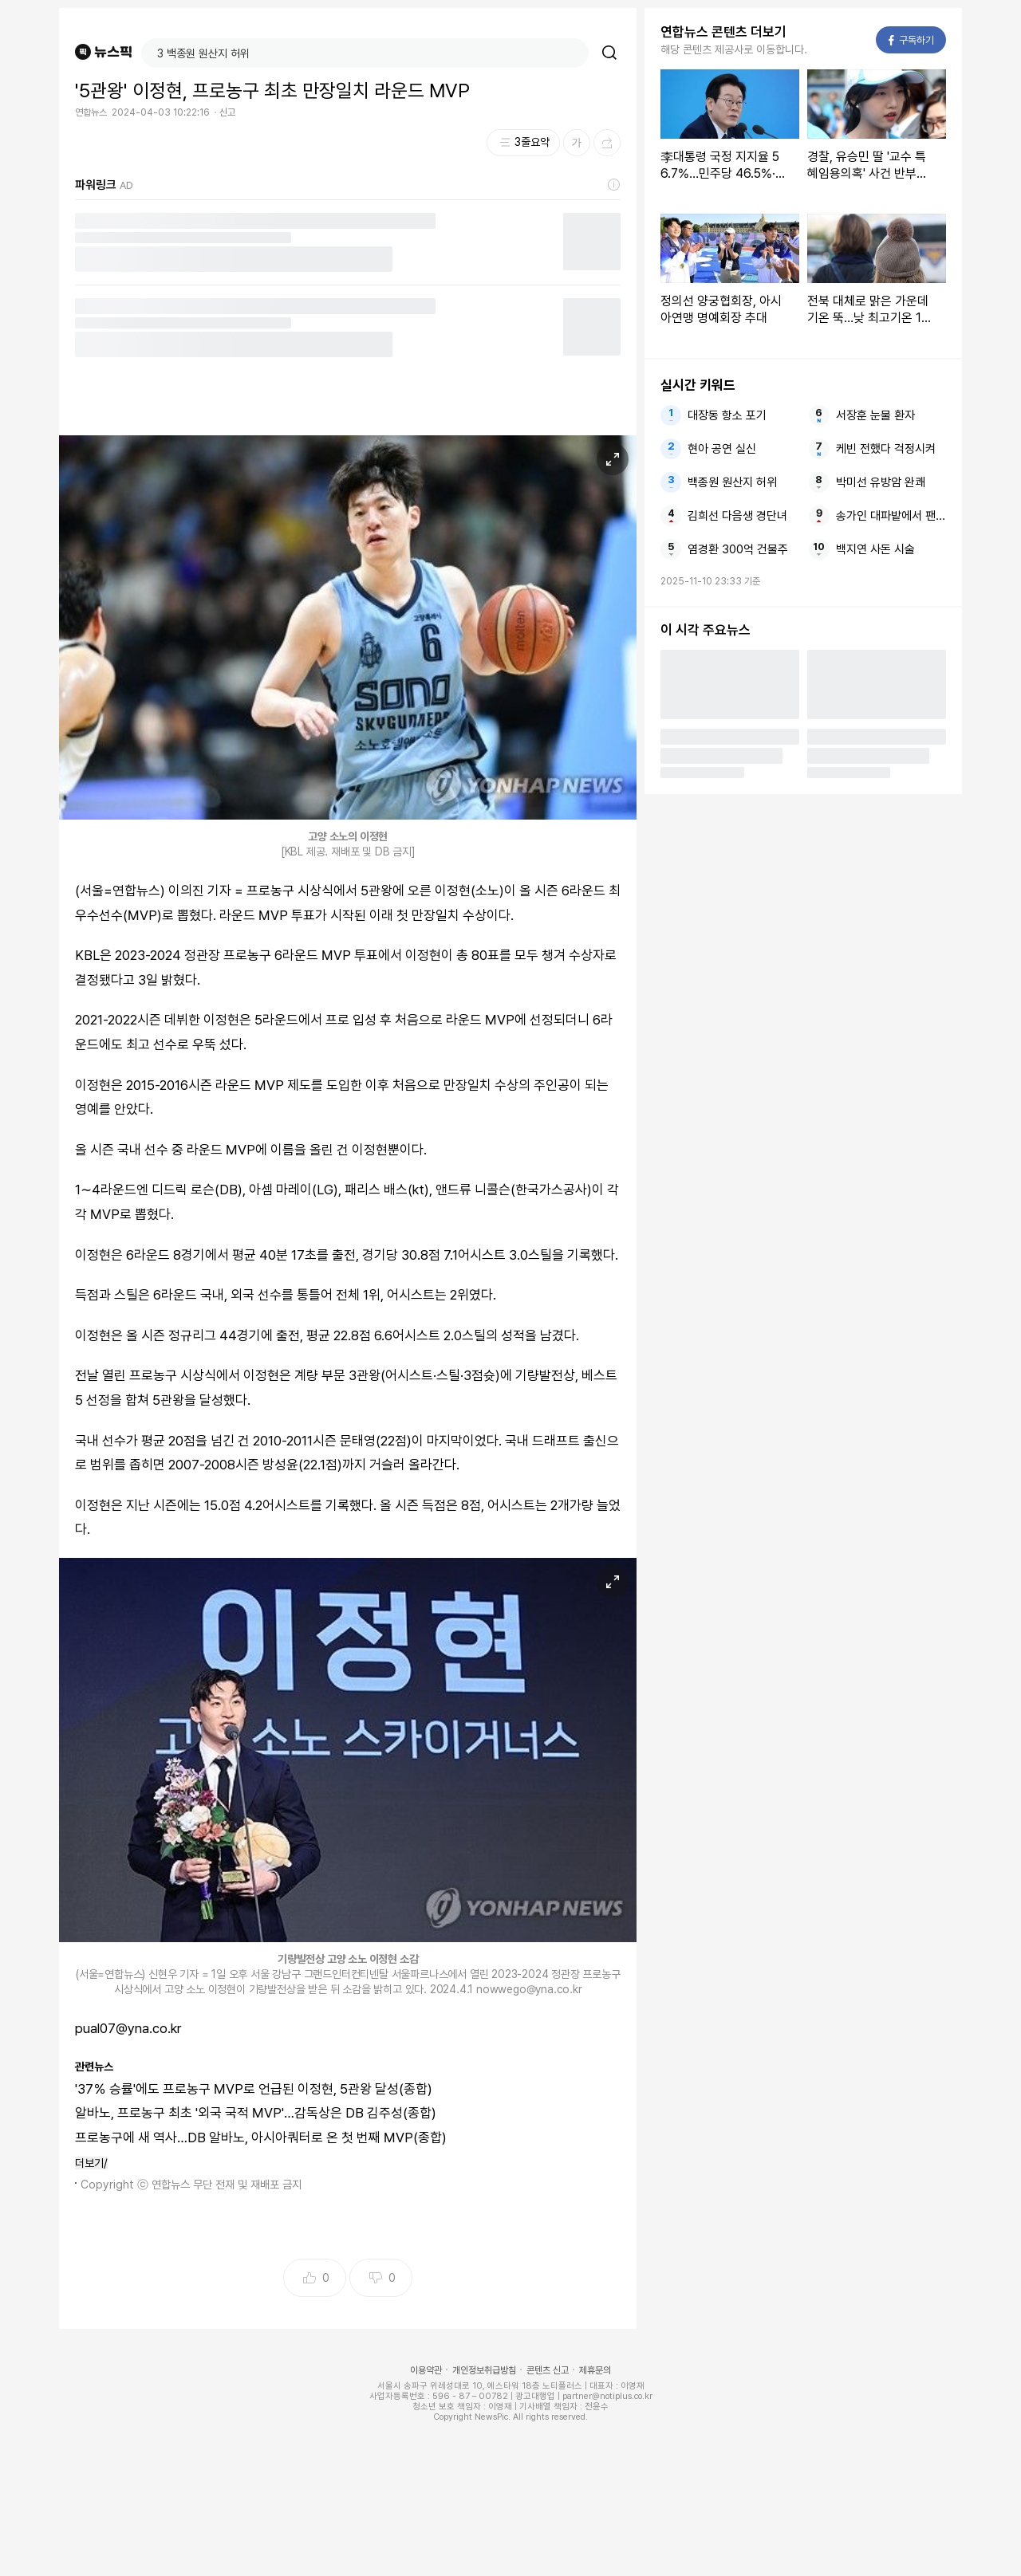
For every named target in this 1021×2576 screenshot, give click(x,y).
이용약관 (426, 2370)
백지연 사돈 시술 (875, 549)
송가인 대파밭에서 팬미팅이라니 (891, 516)
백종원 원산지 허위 (732, 482)
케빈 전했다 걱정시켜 (886, 449)
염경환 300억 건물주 (738, 549)
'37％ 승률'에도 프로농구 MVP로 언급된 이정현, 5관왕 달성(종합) (253, 2089)
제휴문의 (595, 2370)
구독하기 (911, 40)
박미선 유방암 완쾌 (880, 482)
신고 (227, 112)
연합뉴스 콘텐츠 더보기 (723, 32)
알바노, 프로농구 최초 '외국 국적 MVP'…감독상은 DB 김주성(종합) (255, 2113)
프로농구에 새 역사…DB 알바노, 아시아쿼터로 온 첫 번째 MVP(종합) (261, 2137)
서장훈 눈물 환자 (875, 415)
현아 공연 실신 (722, 449)
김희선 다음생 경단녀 (737, 516)
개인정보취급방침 (484, 2370)
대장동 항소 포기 (727, 415)
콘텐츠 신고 (547, 2370)
